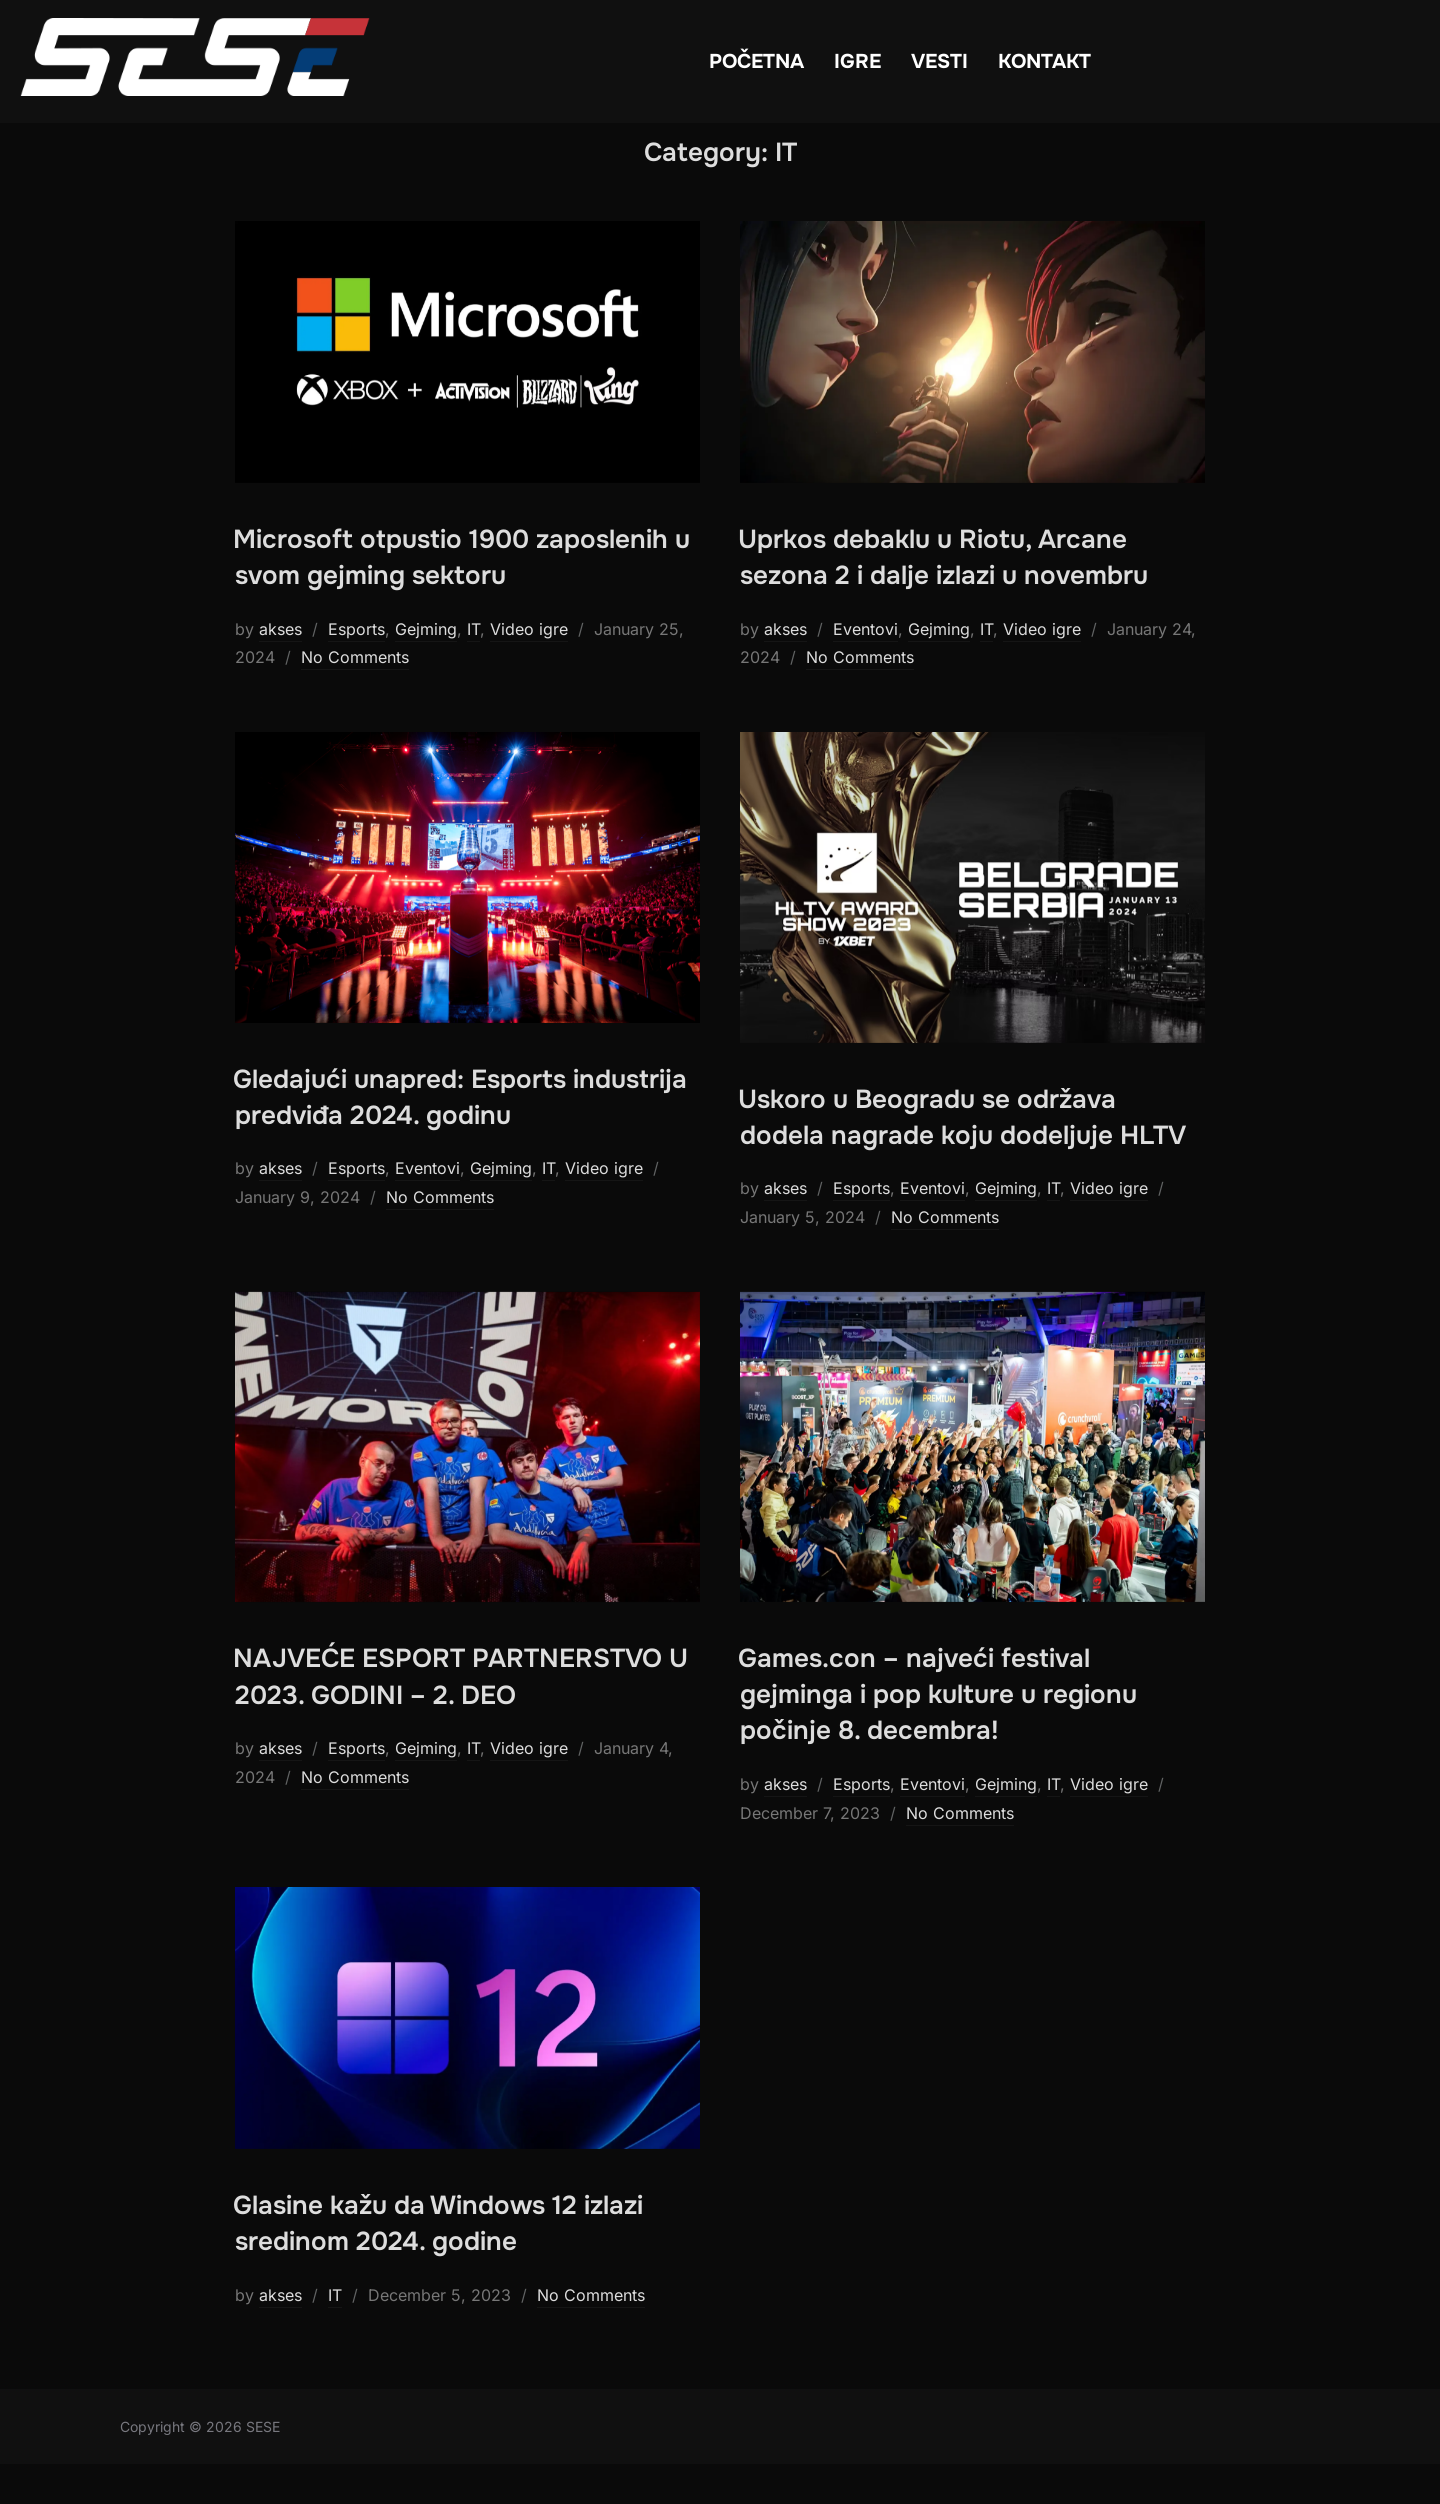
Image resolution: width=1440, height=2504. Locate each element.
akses (280, 668)
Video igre (529, 668)
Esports (356, 668)
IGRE (857, 61)
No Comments (355, 697)
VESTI (939, 61)
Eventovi (865, 668)
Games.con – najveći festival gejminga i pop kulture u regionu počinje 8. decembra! (937, 1734)
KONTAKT (1044, 61)
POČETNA (756, 61)
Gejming (426, 668)
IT (473, 668)
